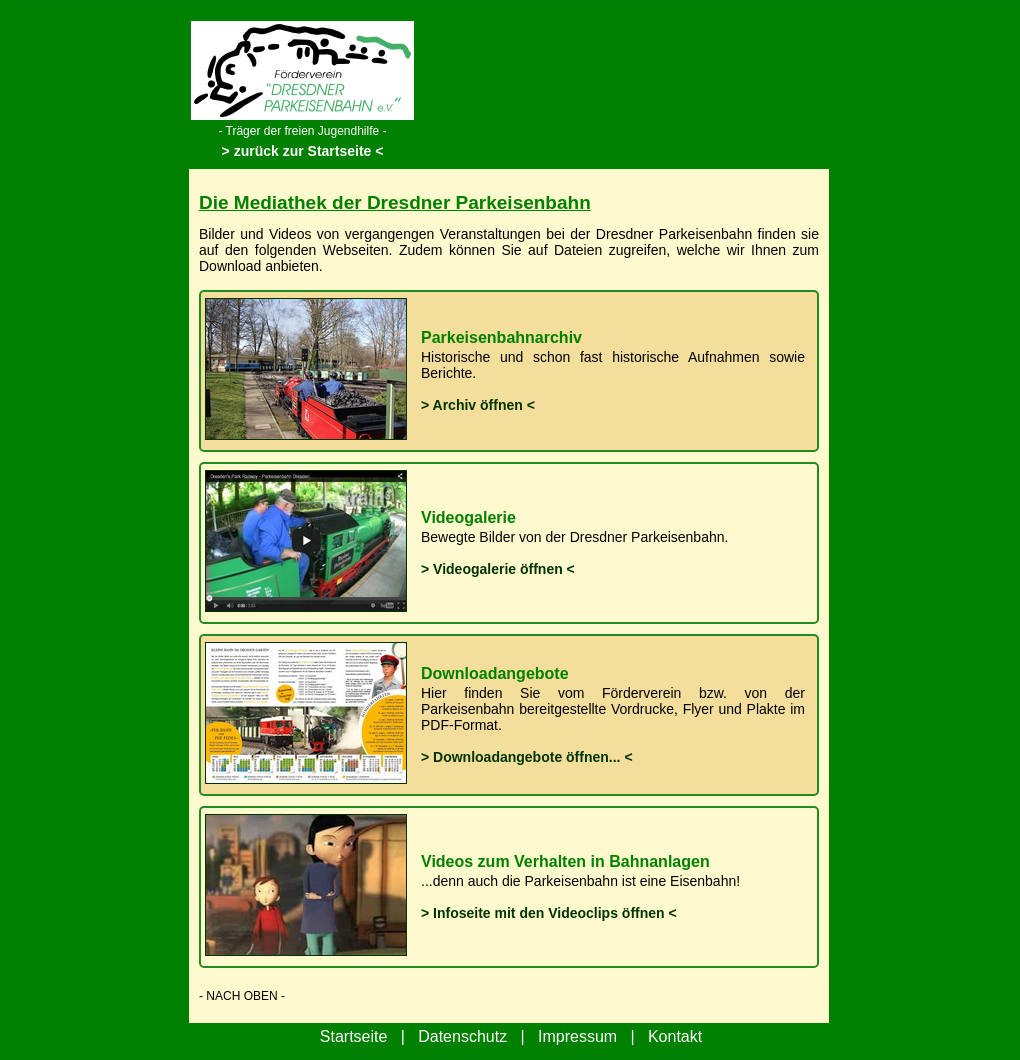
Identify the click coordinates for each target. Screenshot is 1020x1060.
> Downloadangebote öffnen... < (527, 757)
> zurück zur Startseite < (303, 151)
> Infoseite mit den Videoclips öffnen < (549, 913)
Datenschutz (462, 1036)
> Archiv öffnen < (478, 405)
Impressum (577, 1036)
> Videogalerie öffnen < (498, 569)
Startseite (354, 1036)
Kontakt (675, 1036)
